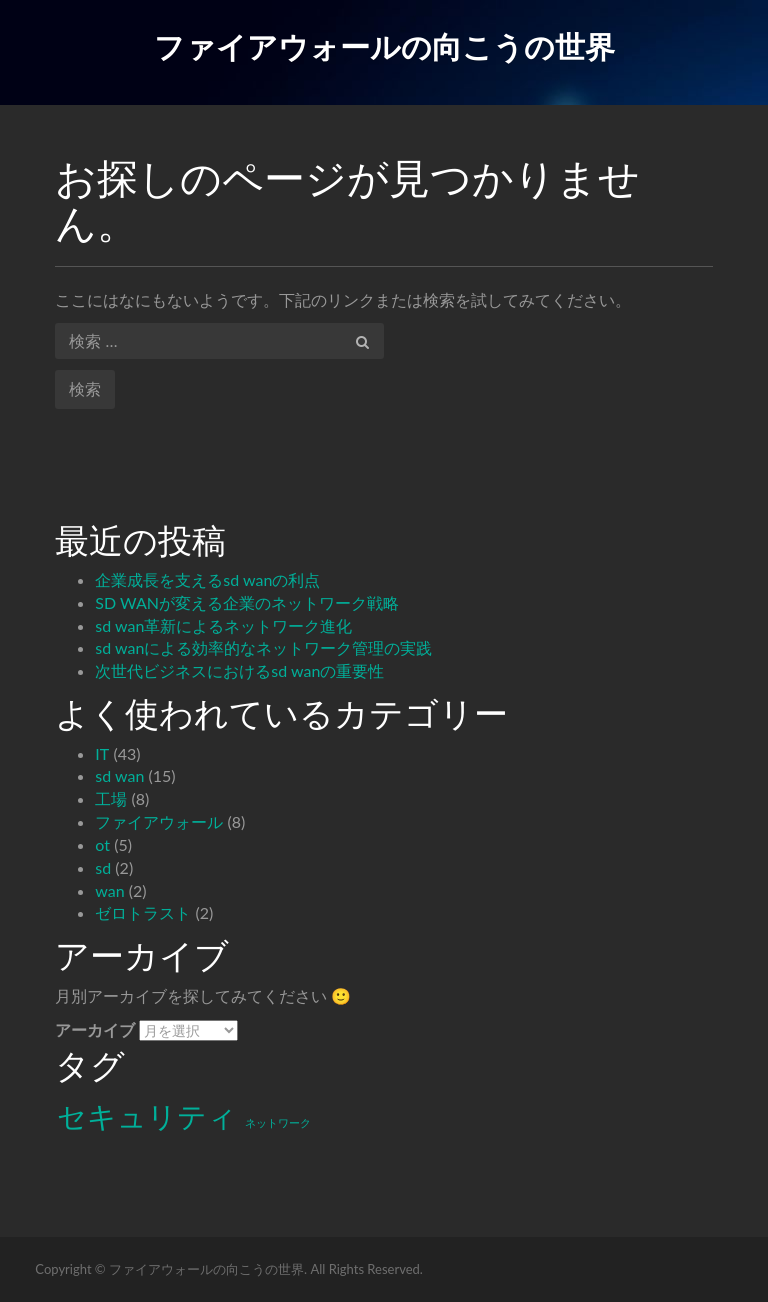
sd (103, 867)
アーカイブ (95, 1029)
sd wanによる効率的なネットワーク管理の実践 (263, 647)
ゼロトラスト (143, 912)
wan (109, 890)
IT (102, 753)
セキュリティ (147, 1115)
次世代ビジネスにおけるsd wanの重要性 (239, 670)
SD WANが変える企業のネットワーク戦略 (247, 602)
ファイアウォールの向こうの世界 (384, 46)
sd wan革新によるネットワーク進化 (223, 625)
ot (102, 844)
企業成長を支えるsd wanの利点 (207, 579)
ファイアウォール (159, 821)
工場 (111, 798)
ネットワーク (278, 1122)
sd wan (119, 775)
